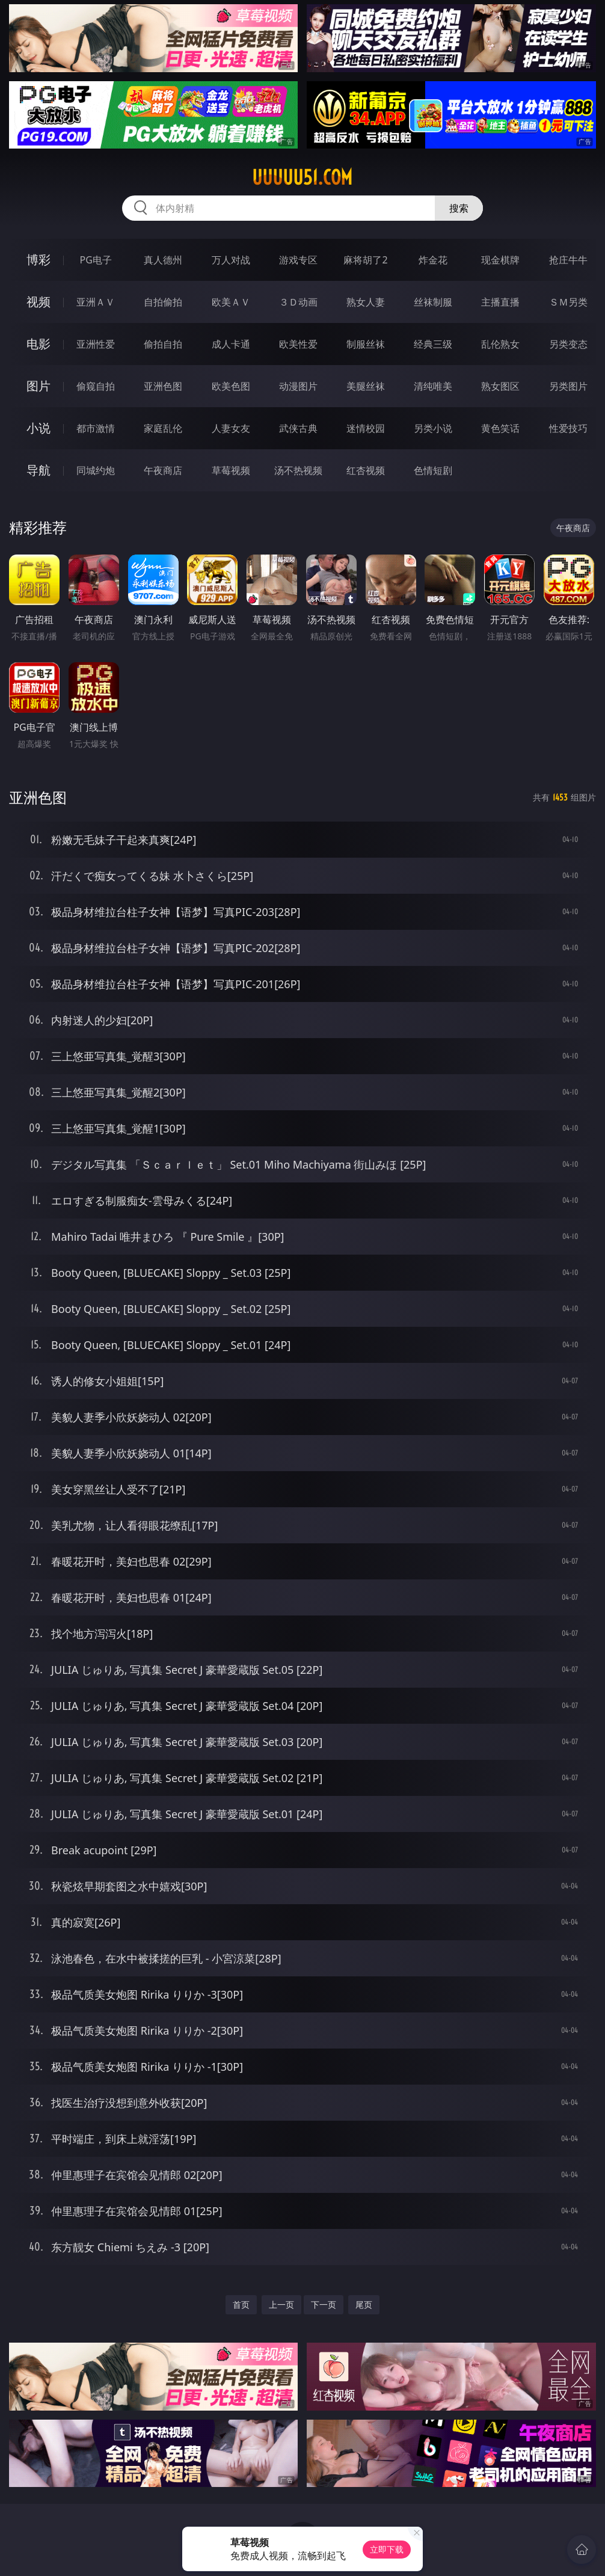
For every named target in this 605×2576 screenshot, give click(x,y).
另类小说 (433, 428)
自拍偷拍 (163, 302)
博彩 (38, 259)
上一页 (281, 2304)
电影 (38, 344)
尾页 (363, 2304)
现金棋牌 (500, 259)
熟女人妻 (365, 302)
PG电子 (96, 259)
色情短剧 (433, 470)
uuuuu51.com (302, 177)
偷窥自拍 (95, 386)
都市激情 (95, 428)
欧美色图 (231, 386)
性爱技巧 (568, 428)
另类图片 (568, 386)
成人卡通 (231, 344)
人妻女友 (231, 428)
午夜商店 (163, 470)
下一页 (323, 2304)
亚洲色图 (163, 386)
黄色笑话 (500, 428)
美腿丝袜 (365, 386)
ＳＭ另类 (568, 302)
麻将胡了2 (365, 259)
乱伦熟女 (500, 344)
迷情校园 (365, 428)
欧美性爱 (298, 344)
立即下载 (387, 2549)
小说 (38, 428)
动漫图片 (298, 386)
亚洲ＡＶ (95, 302)
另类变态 (568, 344)
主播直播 (500, 302)
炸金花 (433, 259)
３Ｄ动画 (298, 302)
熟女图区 (500, 386)
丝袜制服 (433, 302)
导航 (38, 470)
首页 (241, 2304)
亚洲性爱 (95, 344)
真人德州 (163, 259)
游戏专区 (298, 259)
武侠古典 (298, 428)
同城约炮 (95, 470)
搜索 (458, 208)
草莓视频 (231, 470)
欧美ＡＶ (231, 302)
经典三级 (433, 344)
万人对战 (231, 259)
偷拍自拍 (163, 344)
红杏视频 (365, 470)
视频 (38, 302)
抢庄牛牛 (568, 259)
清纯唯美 (433, 386)
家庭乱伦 (163, 428)
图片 (38, 386)
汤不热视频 (298, 470)
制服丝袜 (365, 344)
